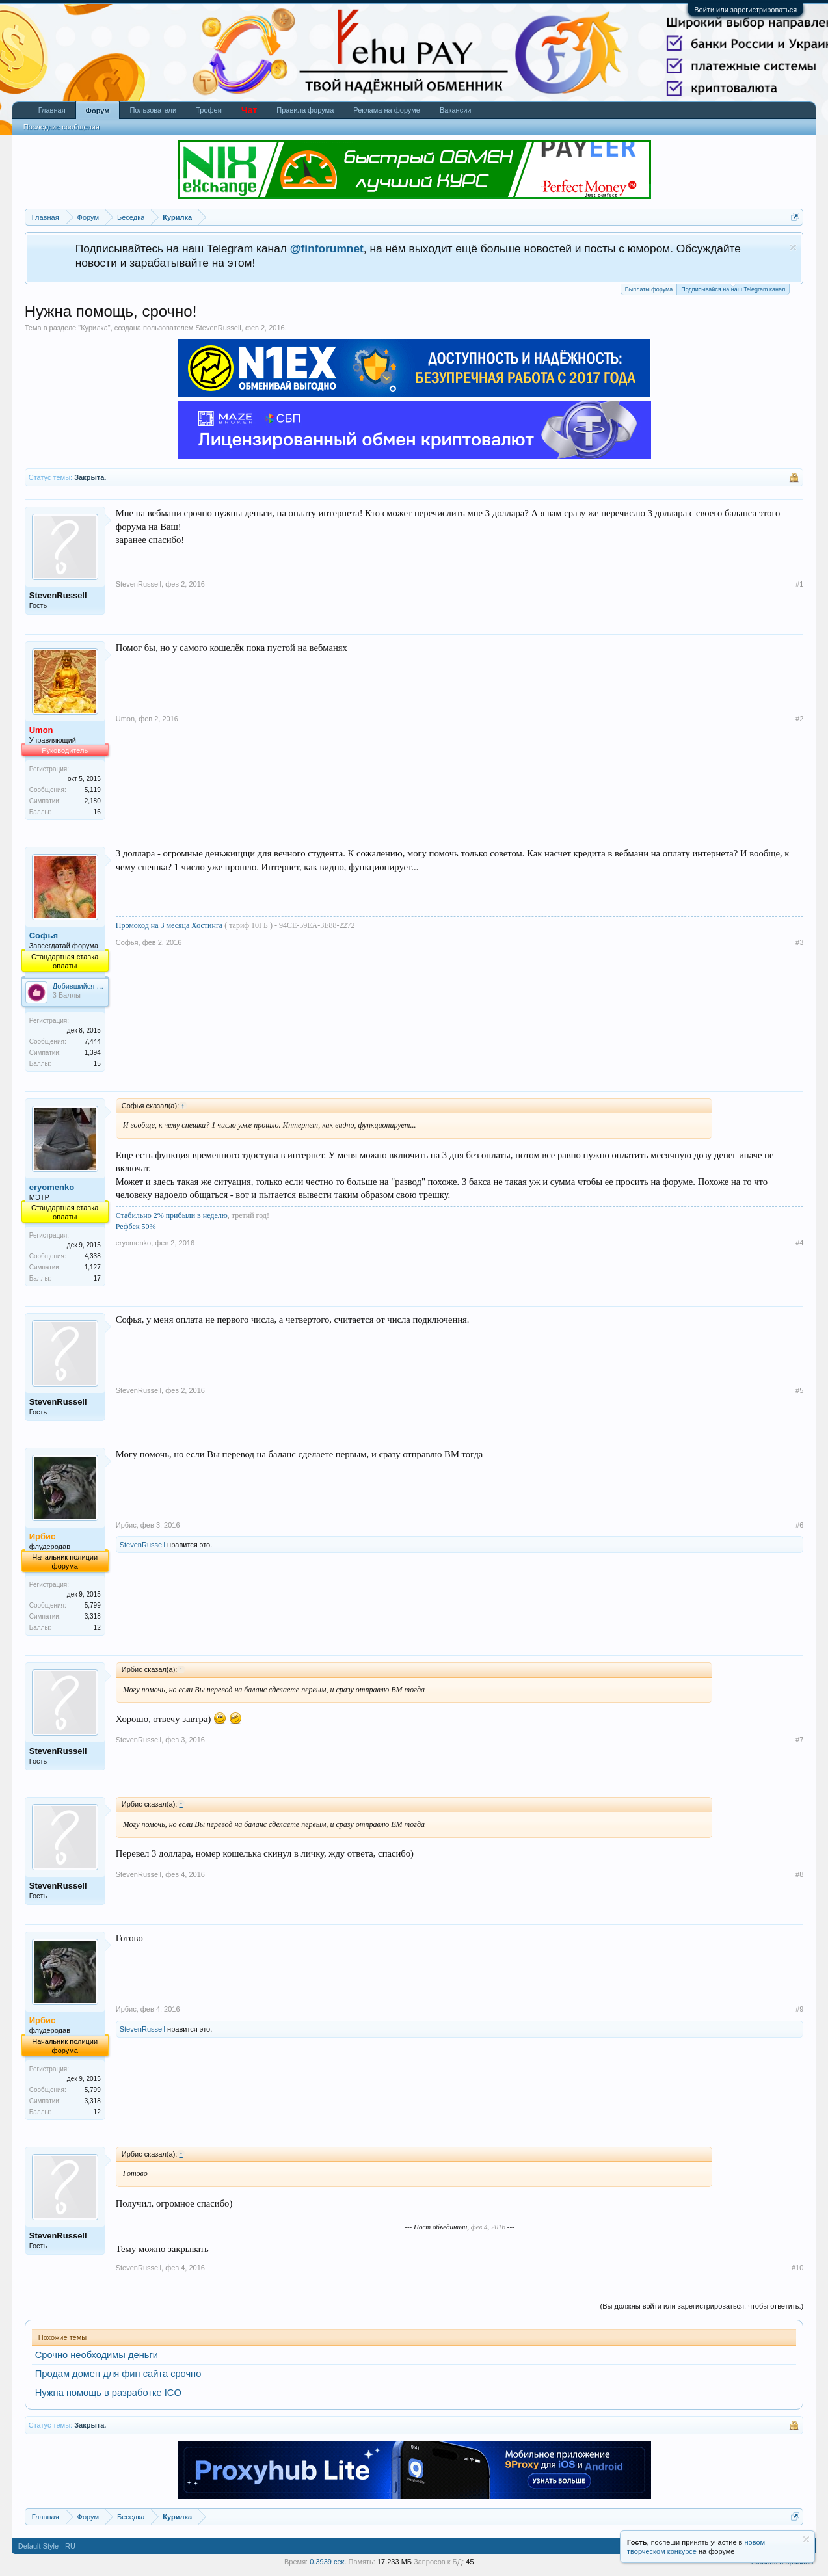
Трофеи (209, 110)
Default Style (38, 2546)
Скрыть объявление (793, 247)
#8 (799, 1874)
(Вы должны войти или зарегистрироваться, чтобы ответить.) (702, 2306)
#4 (799, 1243)
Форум (98, 110)
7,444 (93, 1041)
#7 (799, 1740)
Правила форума (305, 110)
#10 (797, 2268)
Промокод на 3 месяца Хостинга (170, 925)
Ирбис (126, 1525)
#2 (799, 719)
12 (97, 1627)
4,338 (93, 1256)
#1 (799, 584)
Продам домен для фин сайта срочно (118, 2374)
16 (97, 812)
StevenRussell (218, 328)
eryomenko (51, 1187)
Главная (52, 110)
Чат (249, 110)
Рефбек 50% (136, 1226)
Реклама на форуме (386, 110)
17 (97, 1278)
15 (97, 1063)
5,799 (93, 1605)
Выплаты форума (649, 289)
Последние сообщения (61, 127)
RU (70, 2546)
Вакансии (456, 110)
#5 (799, 1390)
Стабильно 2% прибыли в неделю (172, 1215)
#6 (799, 1525)
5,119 (93, 789)
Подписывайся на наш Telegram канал (733, 288)
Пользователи (152, 110)
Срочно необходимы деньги (96, 2355)
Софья (43, 935)
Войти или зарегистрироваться (745, 10)
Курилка (94, 328)
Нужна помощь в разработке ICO (108, 2392)
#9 (799, 2009)
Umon (125, 719)
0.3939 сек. (328, 2562)
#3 (799, 942)
